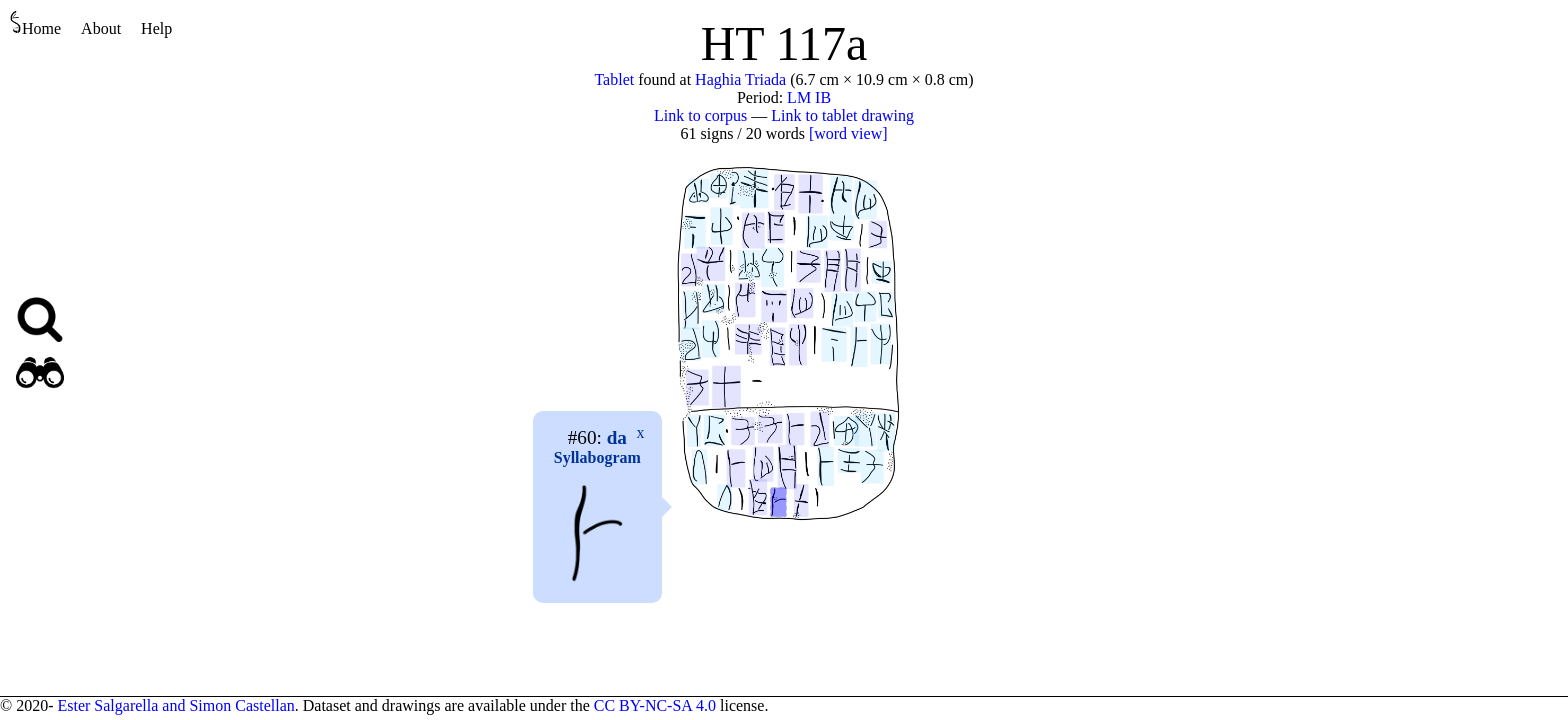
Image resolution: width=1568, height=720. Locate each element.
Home (35, 23)
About (101, 28)
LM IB (809, 97)
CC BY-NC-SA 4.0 (655, 705)
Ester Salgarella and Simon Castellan (175, 705)
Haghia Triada (740, 79)
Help (156, 28)
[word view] (848, 133)
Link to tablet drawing (842, 115)
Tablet (614, 79)
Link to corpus (700, 115)
